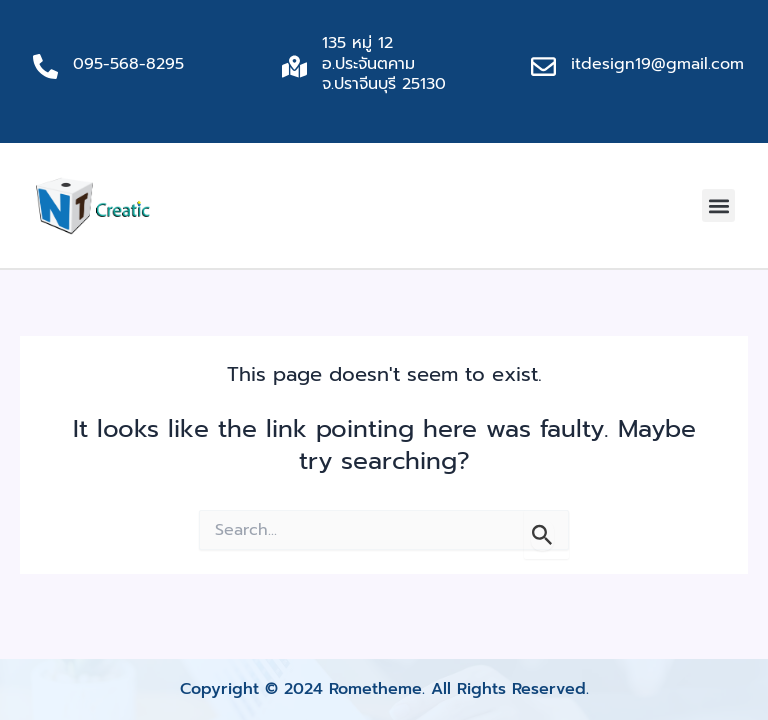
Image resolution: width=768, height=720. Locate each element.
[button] (718, 205)
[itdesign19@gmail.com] (543, 66)
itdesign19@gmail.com (657, 64)
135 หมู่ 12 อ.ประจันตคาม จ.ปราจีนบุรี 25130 (384, 64)
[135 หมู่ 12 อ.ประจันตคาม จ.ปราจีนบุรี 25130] (294, 66)
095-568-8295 (128, 64)
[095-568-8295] (45, 66)
